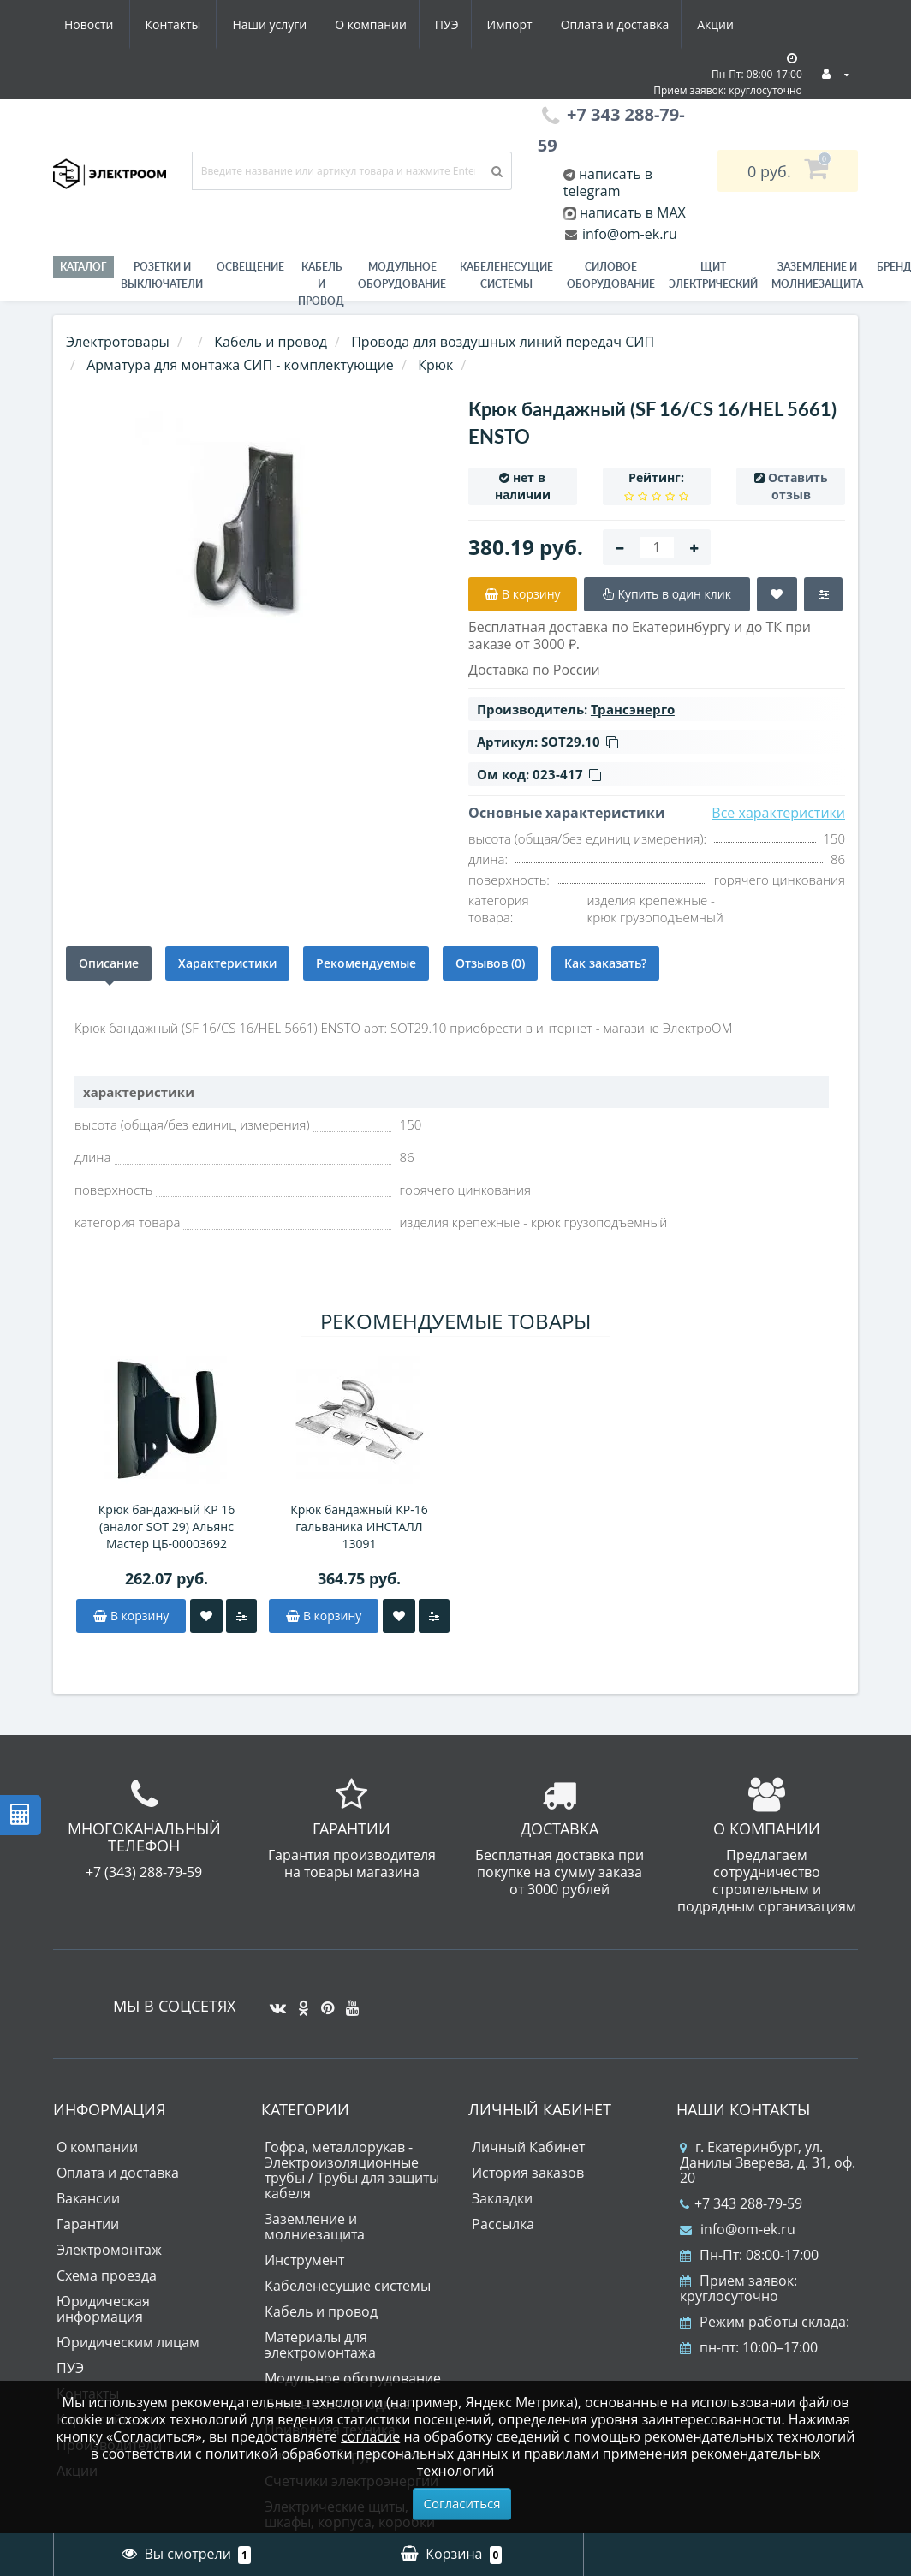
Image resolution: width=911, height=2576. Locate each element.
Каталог (83, 266)
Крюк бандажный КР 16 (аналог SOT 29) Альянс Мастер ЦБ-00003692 (166, 1526)
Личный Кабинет (528, 2147)
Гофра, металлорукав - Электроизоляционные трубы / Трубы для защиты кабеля (352, 2170)
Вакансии (88, 2198)
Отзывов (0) (490, 963)
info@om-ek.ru (628, 233)
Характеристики (227, 963)
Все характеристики (778, 812)
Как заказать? (605, 963)
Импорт (352, 24)
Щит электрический (713, 275)
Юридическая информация (103, 2309)
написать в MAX (633, 212)
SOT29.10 (579, 741)
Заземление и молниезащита (315, 2226)
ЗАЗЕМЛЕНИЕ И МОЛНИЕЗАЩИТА (817, 275)
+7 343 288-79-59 (741, 2203)
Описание (109, 963)
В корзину (131, 1615)
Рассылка (503, 2224)
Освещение (250, 266)
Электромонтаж (109, 2249)
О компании (206, 24)
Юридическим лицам (128, 2342)
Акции (564, 24)
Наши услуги (101, 24)
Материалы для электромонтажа (320, 2345)
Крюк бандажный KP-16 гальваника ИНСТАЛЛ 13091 (358, 1526)
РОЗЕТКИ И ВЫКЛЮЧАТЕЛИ (162, 275)
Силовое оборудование (611, 275)
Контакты (724, 24)
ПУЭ (286, 24)
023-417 (567, 774)
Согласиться (462, 2503)
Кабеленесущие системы (506, 275)
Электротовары (118, 341)
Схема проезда (107, 2275)
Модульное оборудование (402, 275)
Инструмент (304, 2260)
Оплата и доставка (461, 24)
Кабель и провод (321, 283)
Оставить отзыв (798, 486)
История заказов (528, 2172)
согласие (370, 2436)
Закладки (502, 2198)
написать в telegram (607, 182)
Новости (639, 24)
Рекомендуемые (366, 963)
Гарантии (88, 2224)
